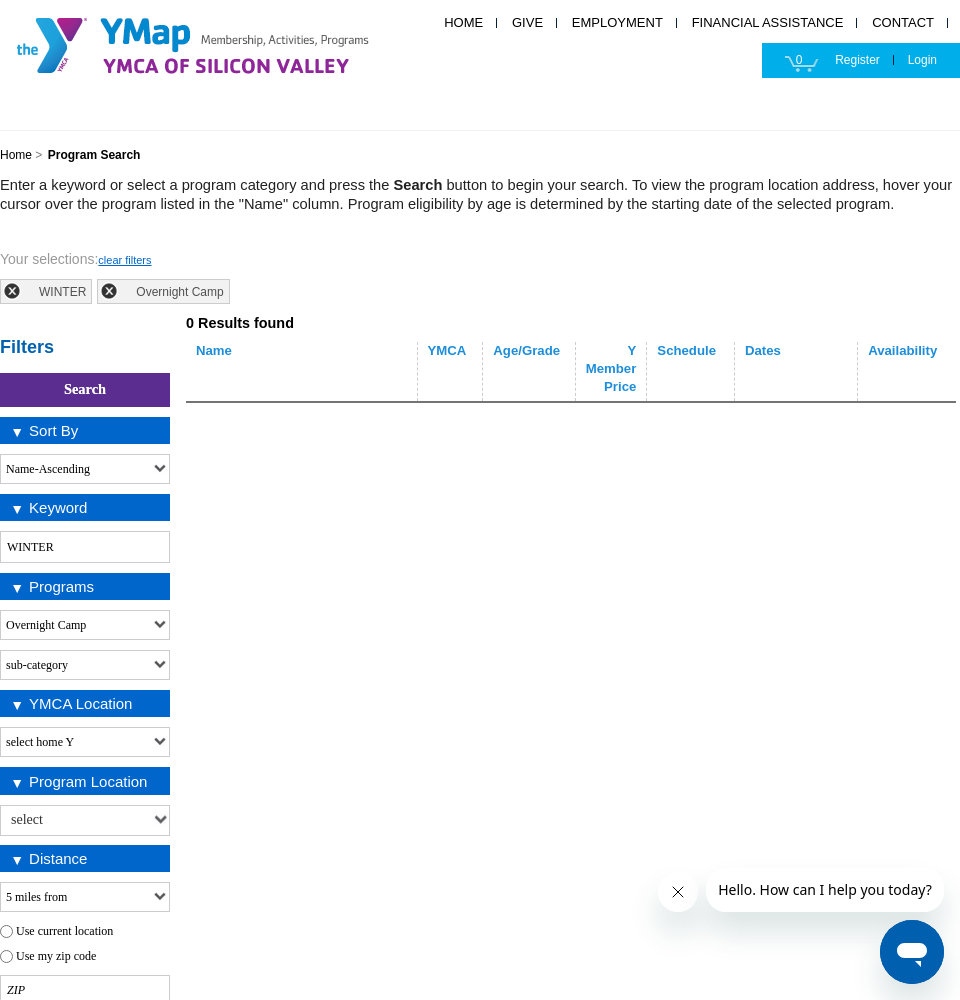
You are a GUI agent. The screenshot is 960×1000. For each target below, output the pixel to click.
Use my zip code (56, 956)
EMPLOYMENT (617, 22)
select (160, 817)
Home (16, 155)
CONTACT (903, 22)
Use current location (64, 931)
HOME (463, 22)
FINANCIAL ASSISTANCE (768, 22)
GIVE (527, 22)
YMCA (214, 42)
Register (857, 60)
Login (922, 60)
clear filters (124, 260)
